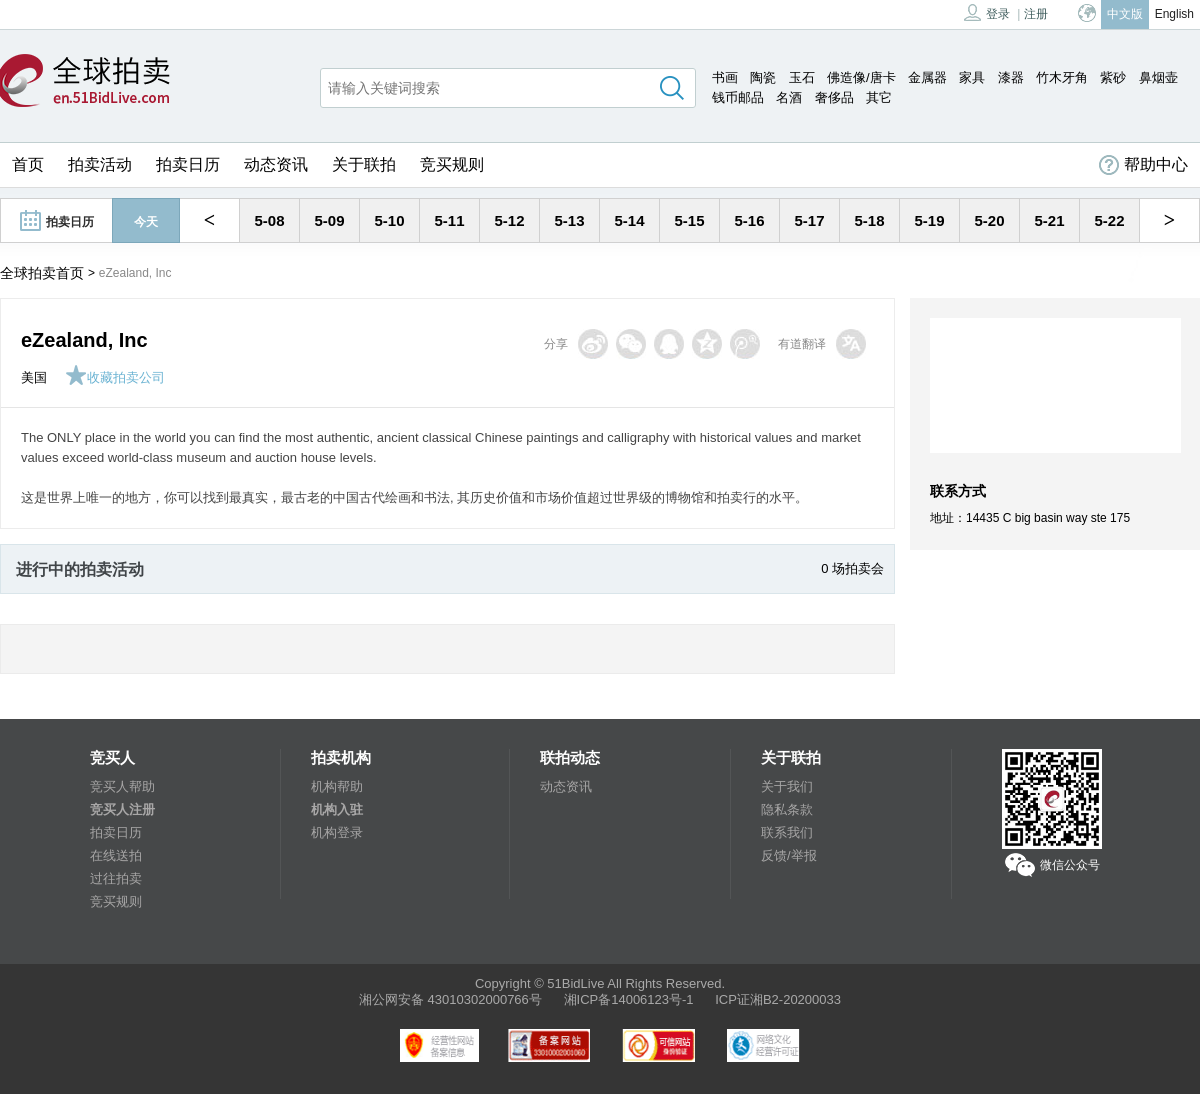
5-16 (749, 220)
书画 (725, 77)
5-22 (1109, 220)
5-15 (689, 220)
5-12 (509, 220)
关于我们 (787, 786)
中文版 (1125, 14)
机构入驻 (337, 809)
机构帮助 (337, 786)
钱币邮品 (738, 97)
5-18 (869, 220)
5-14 (629, 220)
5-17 (809, 220)
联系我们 (787, 832)
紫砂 (1113, 77)
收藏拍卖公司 (115, 377)
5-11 (449, 220)
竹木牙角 (1062, 77)
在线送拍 (116, 855)
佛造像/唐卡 (861, 77)
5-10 (389, 220)
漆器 (1011, 77)
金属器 (927, 77)
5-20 (989, 220)
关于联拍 (364, 164)
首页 (28, 164)
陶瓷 (763, 77)
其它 (879, 97)
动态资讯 (276, 164)
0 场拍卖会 (852, 568)
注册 (1036, 14)
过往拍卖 (116, 878)
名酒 (789, 97)
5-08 (269, 220)
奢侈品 (834, 97)
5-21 (1049, 220)
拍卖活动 (100, 164)
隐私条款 (787, 809)
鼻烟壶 (1158, 77)
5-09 (329, 220)
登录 (987, 12)
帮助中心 (1143, 165)
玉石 (802, 77)
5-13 (569, 220)
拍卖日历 (188, 164)
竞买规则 (452, 164)
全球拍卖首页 (42, 273)
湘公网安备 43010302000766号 (450, 999)
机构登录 (337, 832)
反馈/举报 (789, 855)
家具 (972, 77)
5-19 (929, 220)
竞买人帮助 (122, 786)
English (1174, 14)
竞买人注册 (122, 809)
